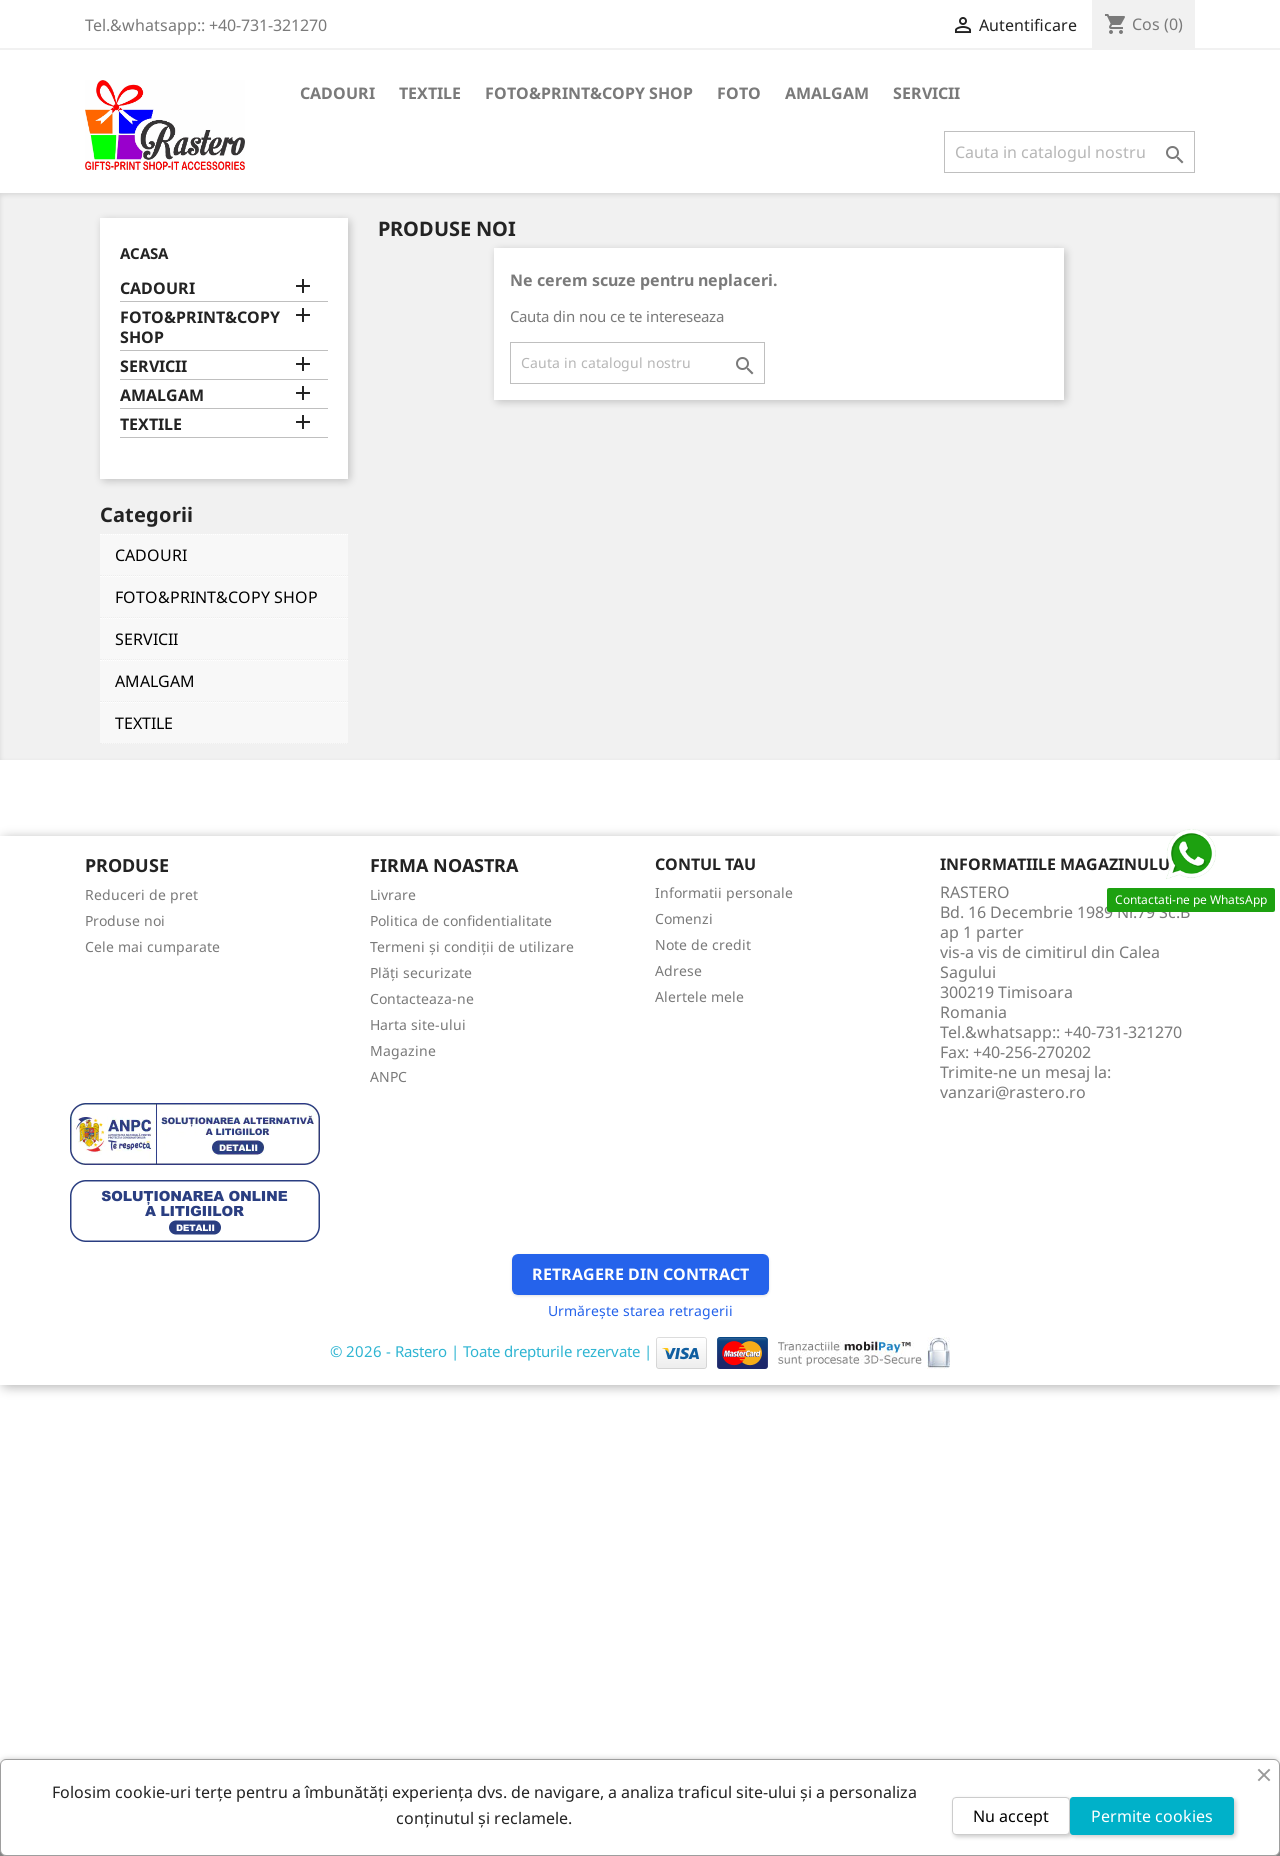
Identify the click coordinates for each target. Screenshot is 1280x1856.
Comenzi (684, 918)
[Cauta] (1069, 152)
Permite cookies (1152, 1816)
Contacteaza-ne (422, 998)
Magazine (403, 1050)
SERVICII (926, 93)
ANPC (388, 1076)
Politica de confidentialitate (461, 920)
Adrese (678, 970)
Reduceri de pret (141, 894)
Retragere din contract (640, 1274)
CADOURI (337, 93)
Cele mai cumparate (152, 946)
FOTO (739, 93)
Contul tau (705, 864)
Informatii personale (724, 892)
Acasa (144, 253)
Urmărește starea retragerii (640, 1310)
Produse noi (125, 920)
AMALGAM (827, 93)
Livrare (393, 894)
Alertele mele (699, 996)
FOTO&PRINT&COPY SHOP (589, 93)
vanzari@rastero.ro (1013, 1092)
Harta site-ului (418, 1024)
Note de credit (703, 944)
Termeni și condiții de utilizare (472, 946)
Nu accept (1011, 1816)
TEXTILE (430, 93)
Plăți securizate (421, 972)
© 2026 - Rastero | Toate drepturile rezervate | (493, 1351)
